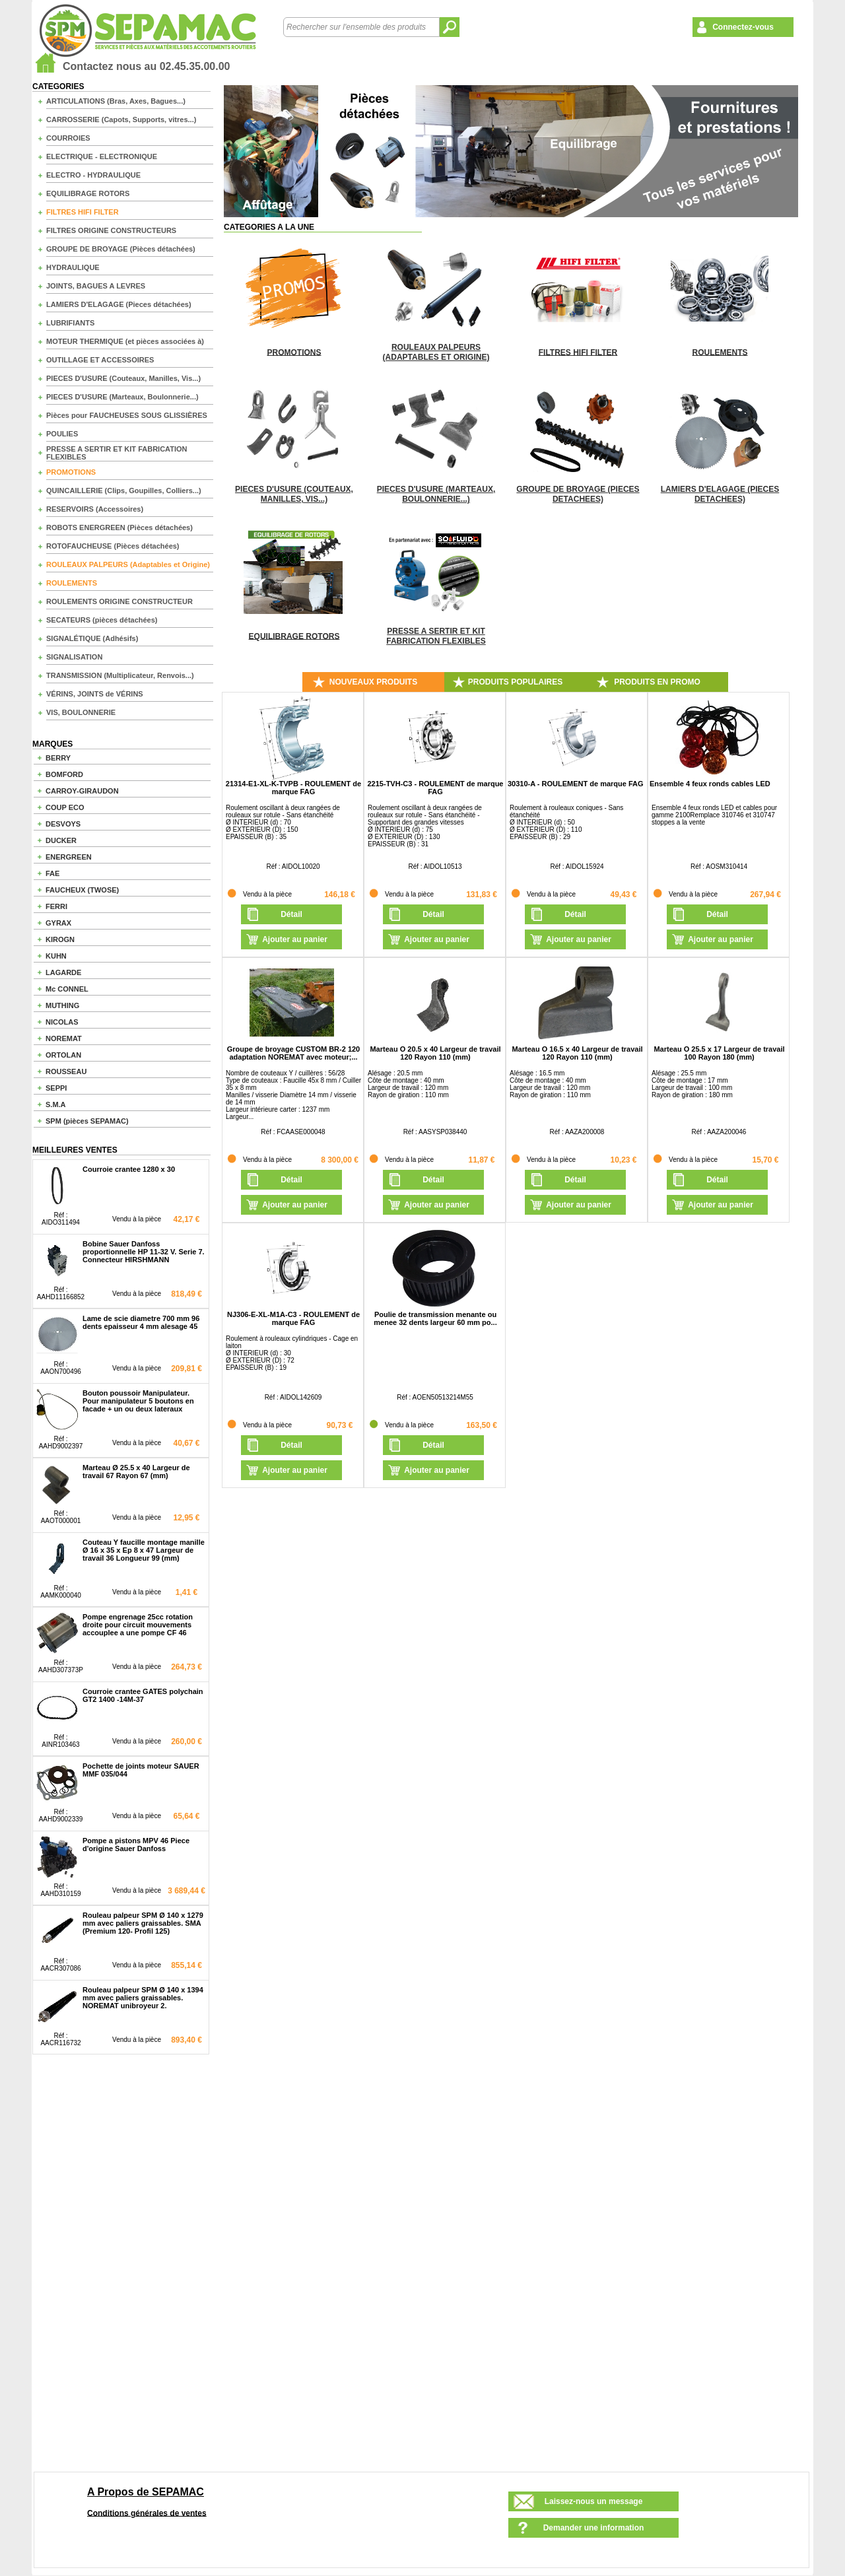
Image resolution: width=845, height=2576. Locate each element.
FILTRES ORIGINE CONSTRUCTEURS (111, 230)
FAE (52, 873)
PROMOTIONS (71, 472)
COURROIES (68, 138)
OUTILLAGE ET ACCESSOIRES (100, 360)
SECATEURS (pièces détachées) (102, 620)
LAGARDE (63, 972)
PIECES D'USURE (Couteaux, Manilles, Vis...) (123, 378)
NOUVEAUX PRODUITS (373, 682)
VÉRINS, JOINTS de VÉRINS (94, 694)
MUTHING (62, 1005)
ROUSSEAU (66, 1071)
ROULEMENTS (71, 583)
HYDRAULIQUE (73, 267)
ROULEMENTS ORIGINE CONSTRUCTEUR (119, 601)
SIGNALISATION (74, 657)
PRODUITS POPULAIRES (515, 682)
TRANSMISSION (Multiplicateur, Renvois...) (120, 675)
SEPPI (56, 1088)
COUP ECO (65, 807)
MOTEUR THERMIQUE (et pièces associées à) (125, 341)
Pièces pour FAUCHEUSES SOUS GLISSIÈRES (126, 415)
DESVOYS (63, 824)
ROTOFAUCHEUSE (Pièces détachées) (113, 546)
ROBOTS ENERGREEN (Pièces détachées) (119, 527)
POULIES (62, 434)
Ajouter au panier (294, 939)
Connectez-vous (743, 27)
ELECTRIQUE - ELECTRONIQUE (101, 156)
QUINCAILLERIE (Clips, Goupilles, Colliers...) (123, 490)
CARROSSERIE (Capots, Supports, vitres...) (121, 119)
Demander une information (593, 2527)
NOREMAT (64, 1038)
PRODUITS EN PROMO (657, 682)
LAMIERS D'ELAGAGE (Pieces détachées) (118, 304)
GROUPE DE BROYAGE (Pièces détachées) (120, 249)
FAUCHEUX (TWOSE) (82, 890)
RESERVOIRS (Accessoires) (94, 509)
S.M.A (56, 1104)
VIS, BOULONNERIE (81, 712)
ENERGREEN (69, 857)
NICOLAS (62, 1022)
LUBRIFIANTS (70, 323)
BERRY (58, 758)
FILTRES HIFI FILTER (82, 212)
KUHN (56, 956)
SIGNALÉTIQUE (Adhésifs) (92, 638)
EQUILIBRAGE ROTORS (87, 193)
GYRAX (58, 923)
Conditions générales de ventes (147, 2512)
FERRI (56, 906)
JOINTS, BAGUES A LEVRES (95, 286)
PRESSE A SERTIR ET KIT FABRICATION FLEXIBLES (116, 453)
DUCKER (61, 840)
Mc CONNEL (67, 989)
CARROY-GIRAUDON (82, 791)
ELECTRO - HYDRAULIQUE (93, 175)
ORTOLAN (63, 1055)
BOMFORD (64, 774)
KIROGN (60, 939)
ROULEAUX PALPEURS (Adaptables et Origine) (128, 564)
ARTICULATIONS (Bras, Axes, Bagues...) (116, 101)
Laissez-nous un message (594, 2501)
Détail (291, 914)
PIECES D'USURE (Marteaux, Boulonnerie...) (122, 397)
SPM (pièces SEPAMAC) (87, 1121)
